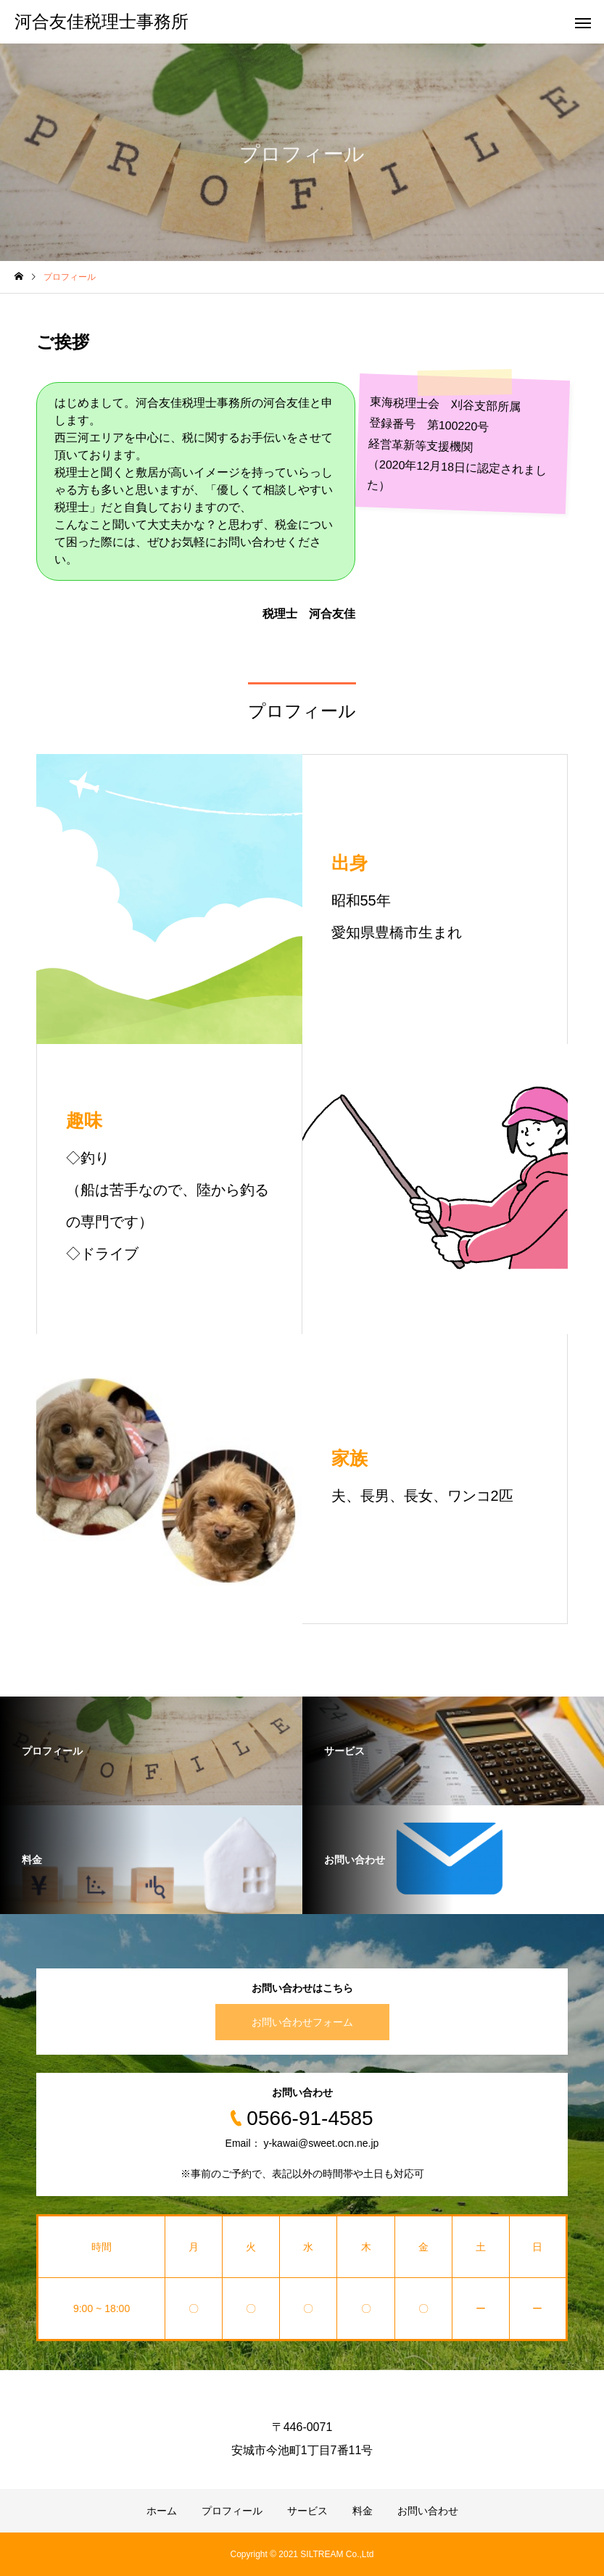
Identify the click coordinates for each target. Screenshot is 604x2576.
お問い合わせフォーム (302, 2022)
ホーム (161, 2511)
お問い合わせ (427, 2511)
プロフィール (232, 2511)
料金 (362, 2511)
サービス (307, 2511)
